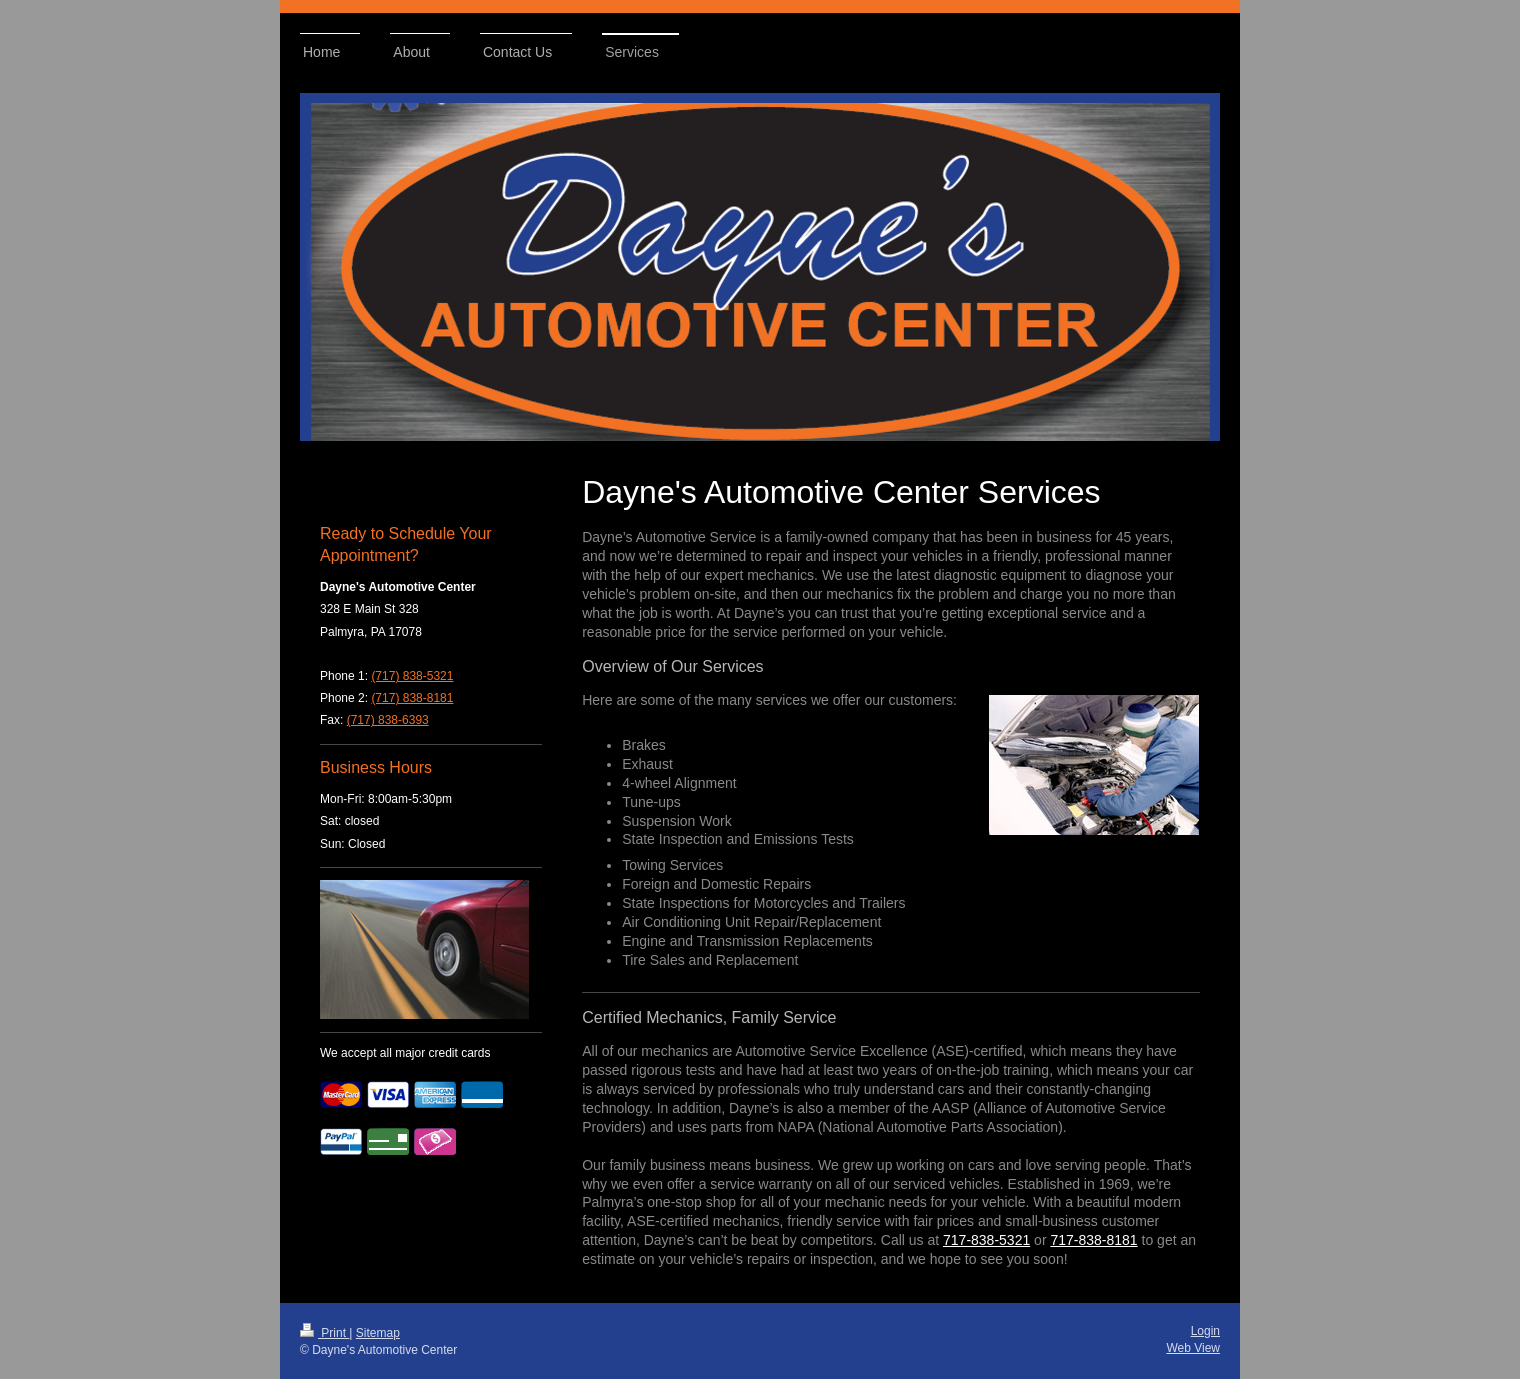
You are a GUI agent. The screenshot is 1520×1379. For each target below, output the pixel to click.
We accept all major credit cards (405, 1053)
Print (324, 1333)
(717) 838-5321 (412, 676)
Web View (1193, 1348)
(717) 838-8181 (412, 698)
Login (1205, 1331)
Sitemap (378, 1333)
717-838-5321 (986, 1240)
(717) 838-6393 (388, 720)
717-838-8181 (1093, 1240)
